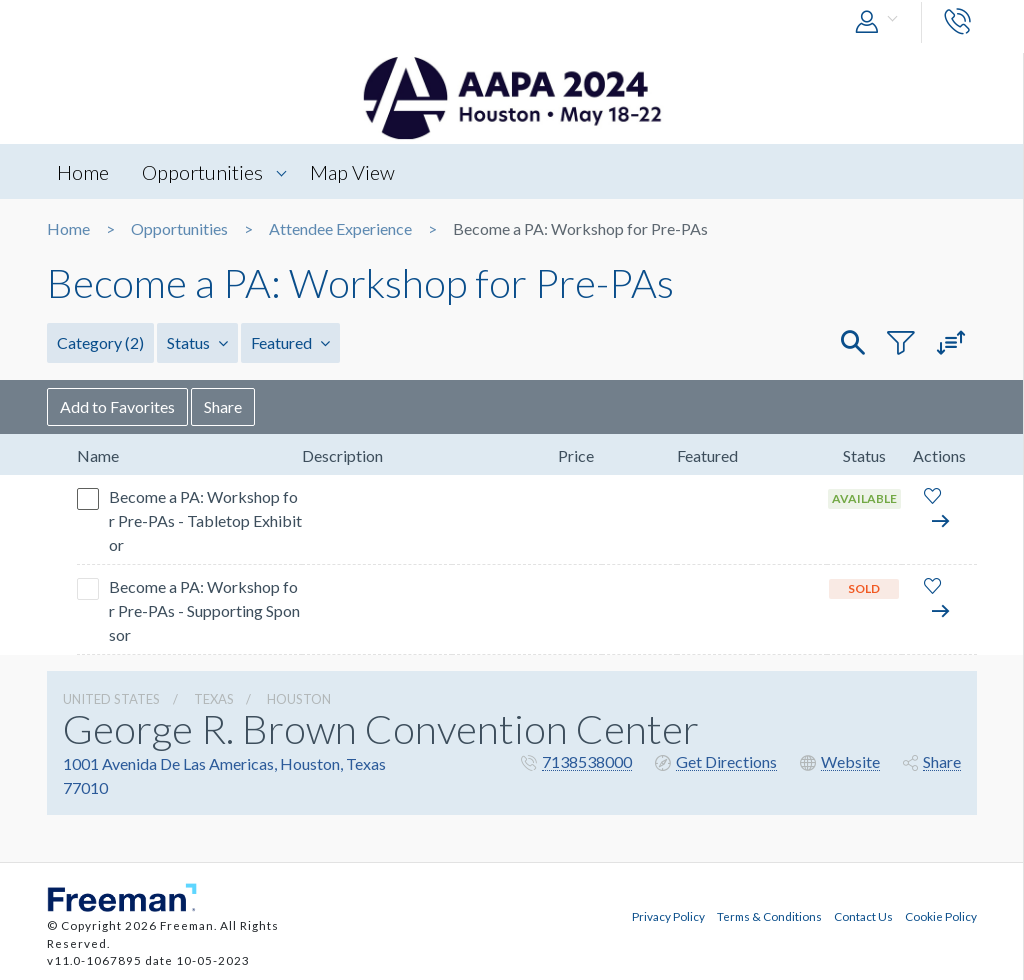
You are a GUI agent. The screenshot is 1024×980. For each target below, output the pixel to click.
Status (197, 342)
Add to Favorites (117, 406)
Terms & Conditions (769, 916)
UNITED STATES (111, 699)
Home (83, 172)
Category (100, 342)
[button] (881, 22)
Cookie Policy (941, 916)
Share (223, 406)
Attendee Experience (340, 229)
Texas (214, 699)
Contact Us (863, 916)
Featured (290, 342)
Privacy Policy (668, 916)
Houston (299, 699)
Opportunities (202, 172)
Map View (352, 172)
